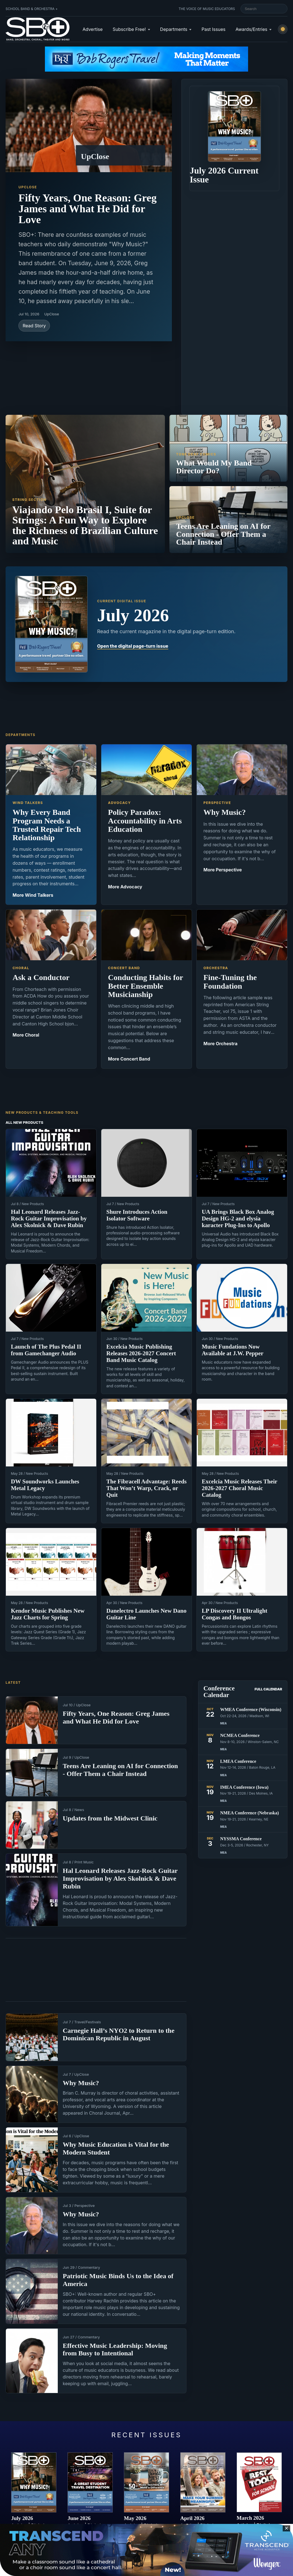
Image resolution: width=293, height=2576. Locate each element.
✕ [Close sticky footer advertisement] (286, 2528)
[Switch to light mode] (282, 29)
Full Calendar (268, 1689)
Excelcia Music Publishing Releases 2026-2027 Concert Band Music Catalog (141, 1353)
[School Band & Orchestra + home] (38, 29)
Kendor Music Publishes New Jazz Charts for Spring (48, 1614)
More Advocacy (125, 886)
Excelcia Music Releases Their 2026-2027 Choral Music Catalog (239, 1488)
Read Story (34, 325)
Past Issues (213, 29)
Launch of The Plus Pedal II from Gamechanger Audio (46, 1350)
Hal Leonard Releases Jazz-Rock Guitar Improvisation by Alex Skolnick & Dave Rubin (49, 1218)
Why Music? (81, 2083)
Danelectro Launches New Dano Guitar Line (146, 1614)
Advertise (93, 29)
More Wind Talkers (33, 895)
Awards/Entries (251, 29)
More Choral (26, 1035)
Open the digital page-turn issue (132, 646)
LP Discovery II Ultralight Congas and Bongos (234, 1614)
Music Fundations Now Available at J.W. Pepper (232, 1350)
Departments (174, 29)
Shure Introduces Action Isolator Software (136, 1215)
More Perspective (222, 870)
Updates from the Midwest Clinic (110, 1818)
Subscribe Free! (129, 29)
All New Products (24, 1122)
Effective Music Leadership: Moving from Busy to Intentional (115, 2349)
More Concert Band (129, 1059)
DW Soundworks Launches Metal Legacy (45, 1485)
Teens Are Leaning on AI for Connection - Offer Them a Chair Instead (120, 1769)
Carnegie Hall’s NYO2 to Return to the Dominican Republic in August (118, 2034)
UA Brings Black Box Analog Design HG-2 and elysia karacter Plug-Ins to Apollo (238, 1218)
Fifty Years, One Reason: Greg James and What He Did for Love (87, 208)
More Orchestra (220, 1043)
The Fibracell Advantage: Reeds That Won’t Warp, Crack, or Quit (146, 1488)
